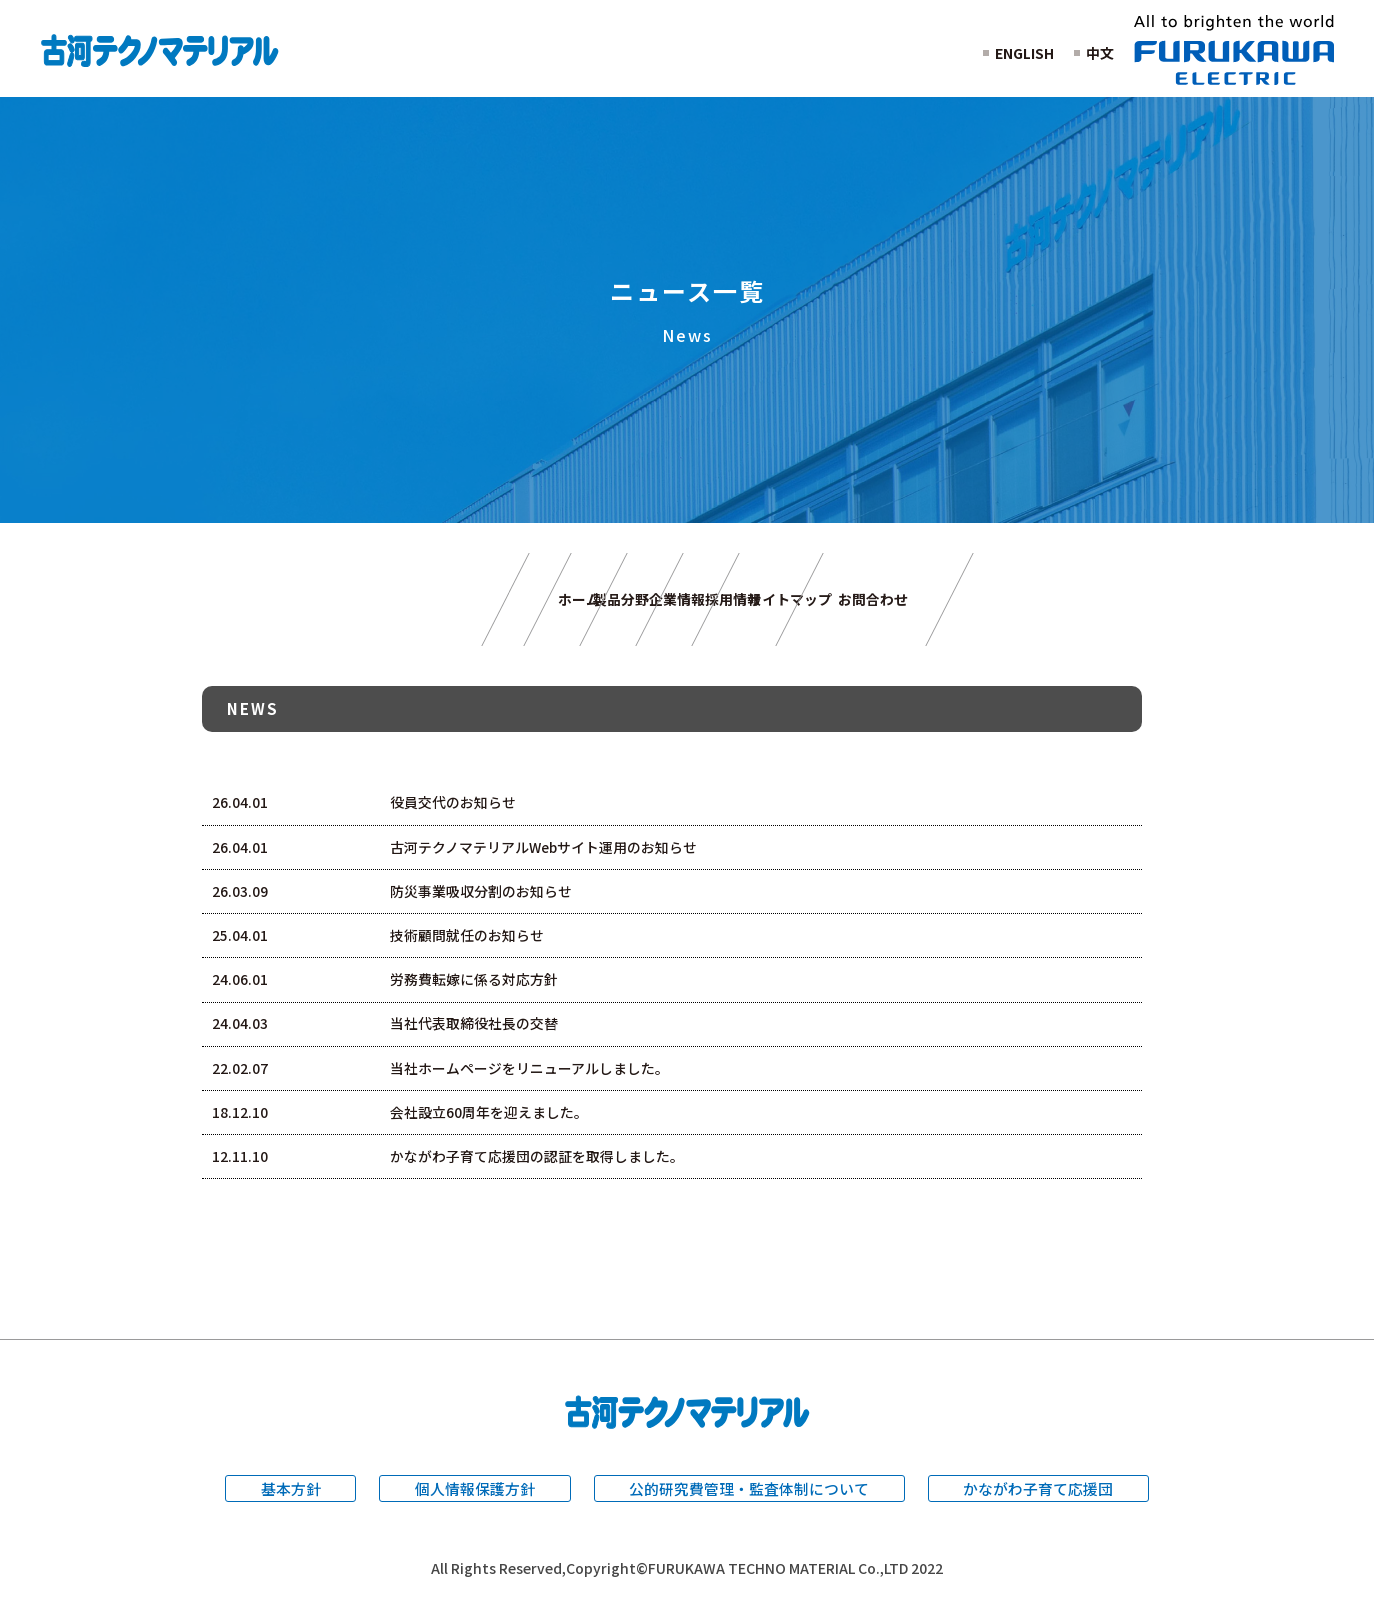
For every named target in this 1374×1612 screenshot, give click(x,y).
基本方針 (290, 1494)
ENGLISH (1024, 53)
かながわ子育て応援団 (1040, 1494)
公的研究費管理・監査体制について (750, 1494)
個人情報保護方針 (475, 1494)
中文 (1100, 53)
